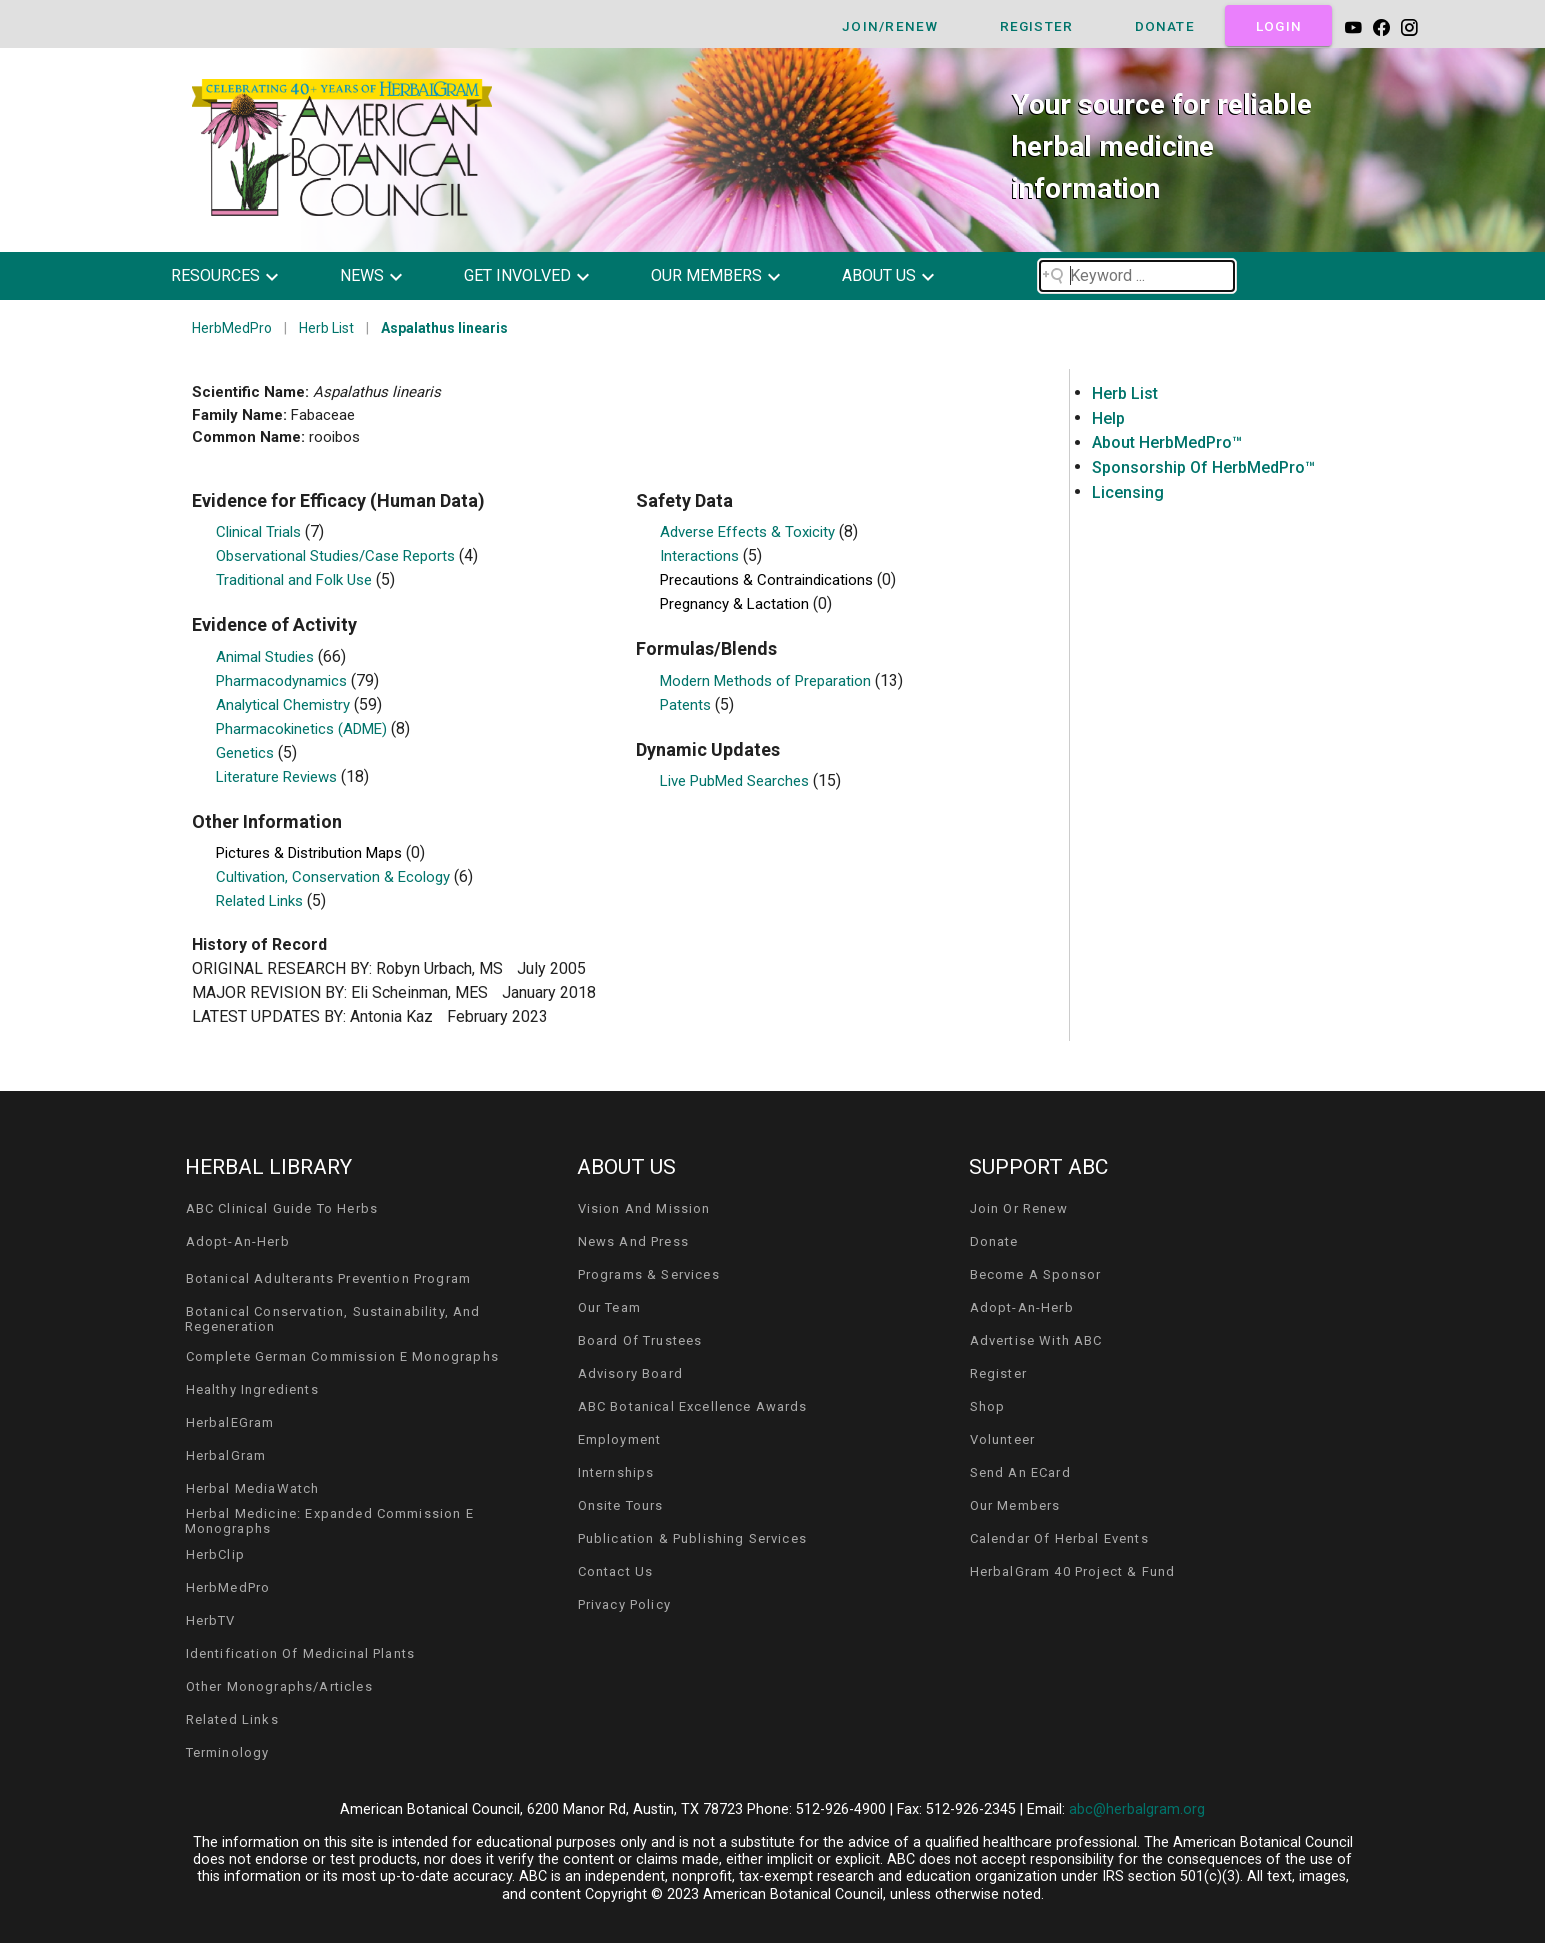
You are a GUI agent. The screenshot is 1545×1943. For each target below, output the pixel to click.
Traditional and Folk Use (296, 580)
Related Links (261, 901)
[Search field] (1137, 276)
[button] (239, 276)
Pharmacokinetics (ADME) (303, 729)
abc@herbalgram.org (1137, 1809)
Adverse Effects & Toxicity (749, 532)
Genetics (247, 753)
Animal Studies (267, 657)
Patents (687, 705)
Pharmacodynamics (283, 681)
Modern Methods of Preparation (767, 681)
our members (706, 275)
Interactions (701, 556)
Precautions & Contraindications (768, 580)
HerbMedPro (232, 328)
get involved (517, 275)
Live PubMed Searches (736, 781)
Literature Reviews (278, 777)
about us (879, 275)
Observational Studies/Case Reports (337, 556)
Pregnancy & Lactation (736, 604)
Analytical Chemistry (285, 705)
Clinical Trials (260, 532)
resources (215, 275)
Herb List (326, 328)
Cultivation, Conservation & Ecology (335, 877)
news (362, 275)
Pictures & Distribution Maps (311, 853)
